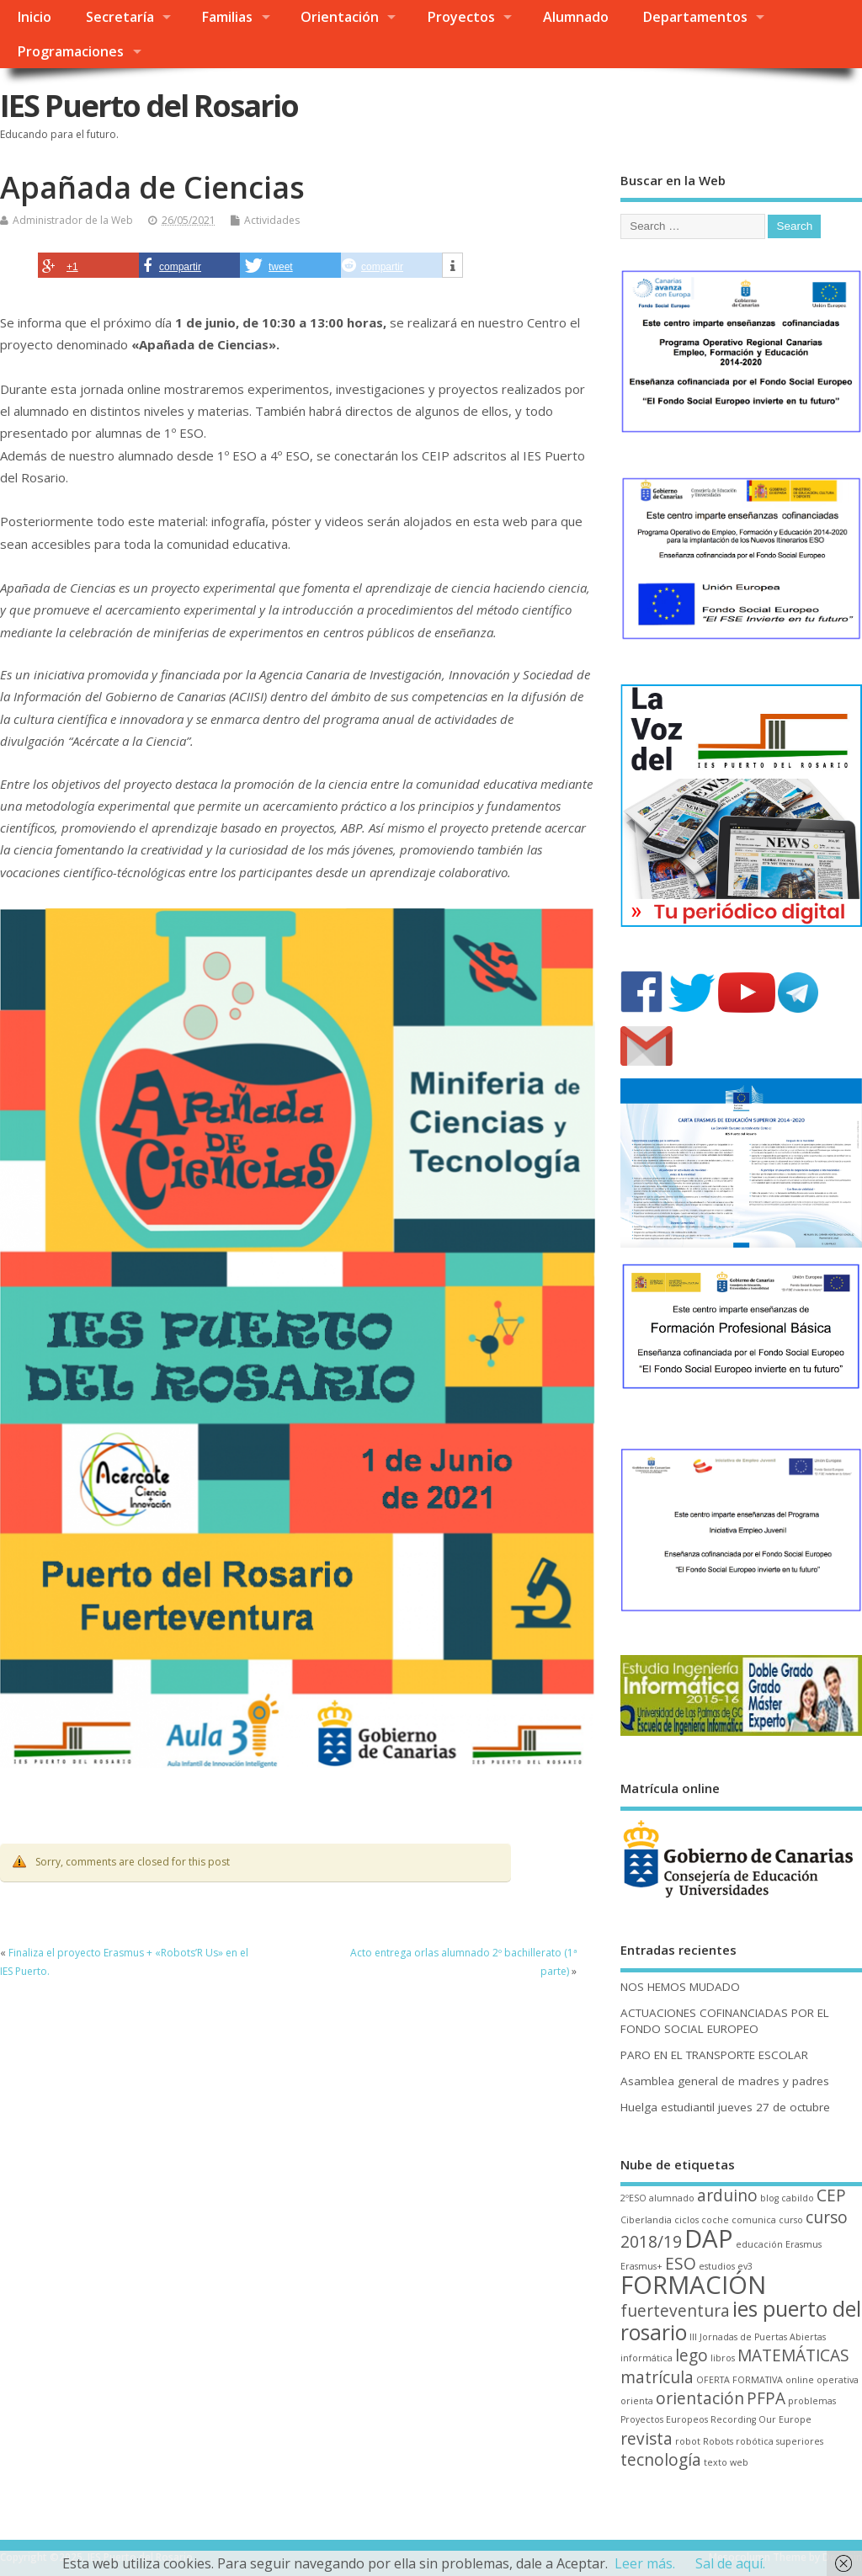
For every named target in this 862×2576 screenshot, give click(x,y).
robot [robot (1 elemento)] (687, 2441)
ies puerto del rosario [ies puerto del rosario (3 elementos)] (740, 2320)
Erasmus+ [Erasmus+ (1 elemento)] (641, 2266)
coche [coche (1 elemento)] (715, 2220)
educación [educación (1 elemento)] (759, 2244)
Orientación (340, 17)
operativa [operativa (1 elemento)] (838, 2380)
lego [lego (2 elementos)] (691, 2355)
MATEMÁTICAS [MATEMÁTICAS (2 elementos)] (793, 2355)
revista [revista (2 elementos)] (646, 2439)
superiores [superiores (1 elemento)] (799, 2441)
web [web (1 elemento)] (739, 2462)
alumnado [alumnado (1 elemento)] (671, 2198)
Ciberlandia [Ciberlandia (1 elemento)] (646, 2220)
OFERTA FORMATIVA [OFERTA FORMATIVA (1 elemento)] (739, 2380)
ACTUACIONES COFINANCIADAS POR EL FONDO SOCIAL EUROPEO (724, 2020)
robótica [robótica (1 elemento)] (755, 2441)
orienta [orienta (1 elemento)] (636, 2401)
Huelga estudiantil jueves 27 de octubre (725, 2107)
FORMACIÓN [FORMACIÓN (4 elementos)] (693, 2285)
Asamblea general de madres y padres (724, 2081)
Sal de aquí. (730, 2563)
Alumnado (576, 17)
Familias (227, 17)
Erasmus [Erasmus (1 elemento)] (803, 2244)
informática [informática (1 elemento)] (646, 2358)
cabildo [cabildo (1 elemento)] (797, 2198)
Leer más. (645, 2563)
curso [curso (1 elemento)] (791, 2220)
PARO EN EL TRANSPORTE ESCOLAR (714, 2054)
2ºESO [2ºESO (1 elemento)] (633, 2198)
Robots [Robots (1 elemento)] (718, 2441)
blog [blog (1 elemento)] (769, 2198)
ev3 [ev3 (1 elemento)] (745, 2266)
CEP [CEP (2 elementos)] (831, 2195)
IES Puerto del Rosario (149, 105)
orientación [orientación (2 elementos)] (700, 2398)
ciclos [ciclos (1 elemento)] (686, 2220)
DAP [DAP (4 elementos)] (708, 2238)
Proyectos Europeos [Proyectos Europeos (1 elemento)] (664, 2419)
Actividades (272, 220)
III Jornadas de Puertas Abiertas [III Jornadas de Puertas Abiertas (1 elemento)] (757, 2337)
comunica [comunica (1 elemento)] (754, 2220)
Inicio (34, 17)
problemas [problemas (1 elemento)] (812, 2401)
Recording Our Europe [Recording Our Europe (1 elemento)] (760, 2419)
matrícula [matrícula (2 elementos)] (657, 2377)
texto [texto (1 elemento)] (715, 2462)
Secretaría (120, 17)
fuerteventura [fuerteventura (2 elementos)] (675, 2311)
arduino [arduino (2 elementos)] (727, 2195)
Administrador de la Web (73, 220)
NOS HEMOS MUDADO (680, 1986)
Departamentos (695, 17)
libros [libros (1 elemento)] (722, 2358)
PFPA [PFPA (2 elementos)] (766, 2398)
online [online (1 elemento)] (799, 2380)
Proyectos (461, 17)
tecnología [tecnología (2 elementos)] (660, 2460)
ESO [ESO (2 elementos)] (680, 2264)
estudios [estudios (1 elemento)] (717, 2266)
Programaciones (70, 51)
